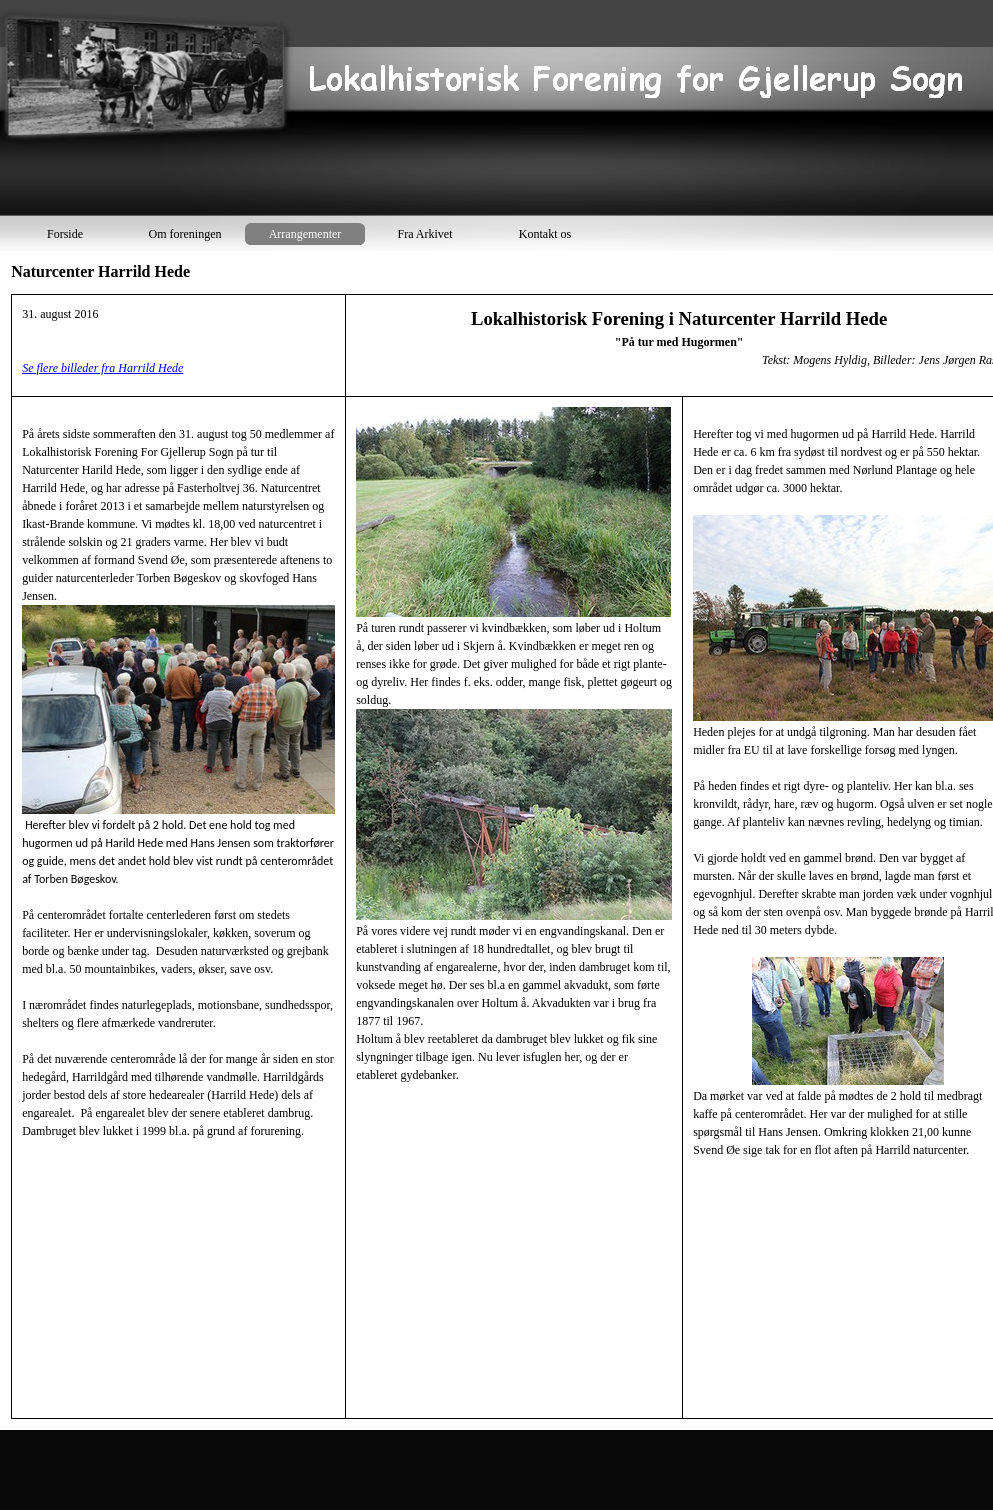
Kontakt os (545, 234)
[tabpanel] (499, 856)
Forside (65, 234)
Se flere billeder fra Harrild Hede (102, 368)
